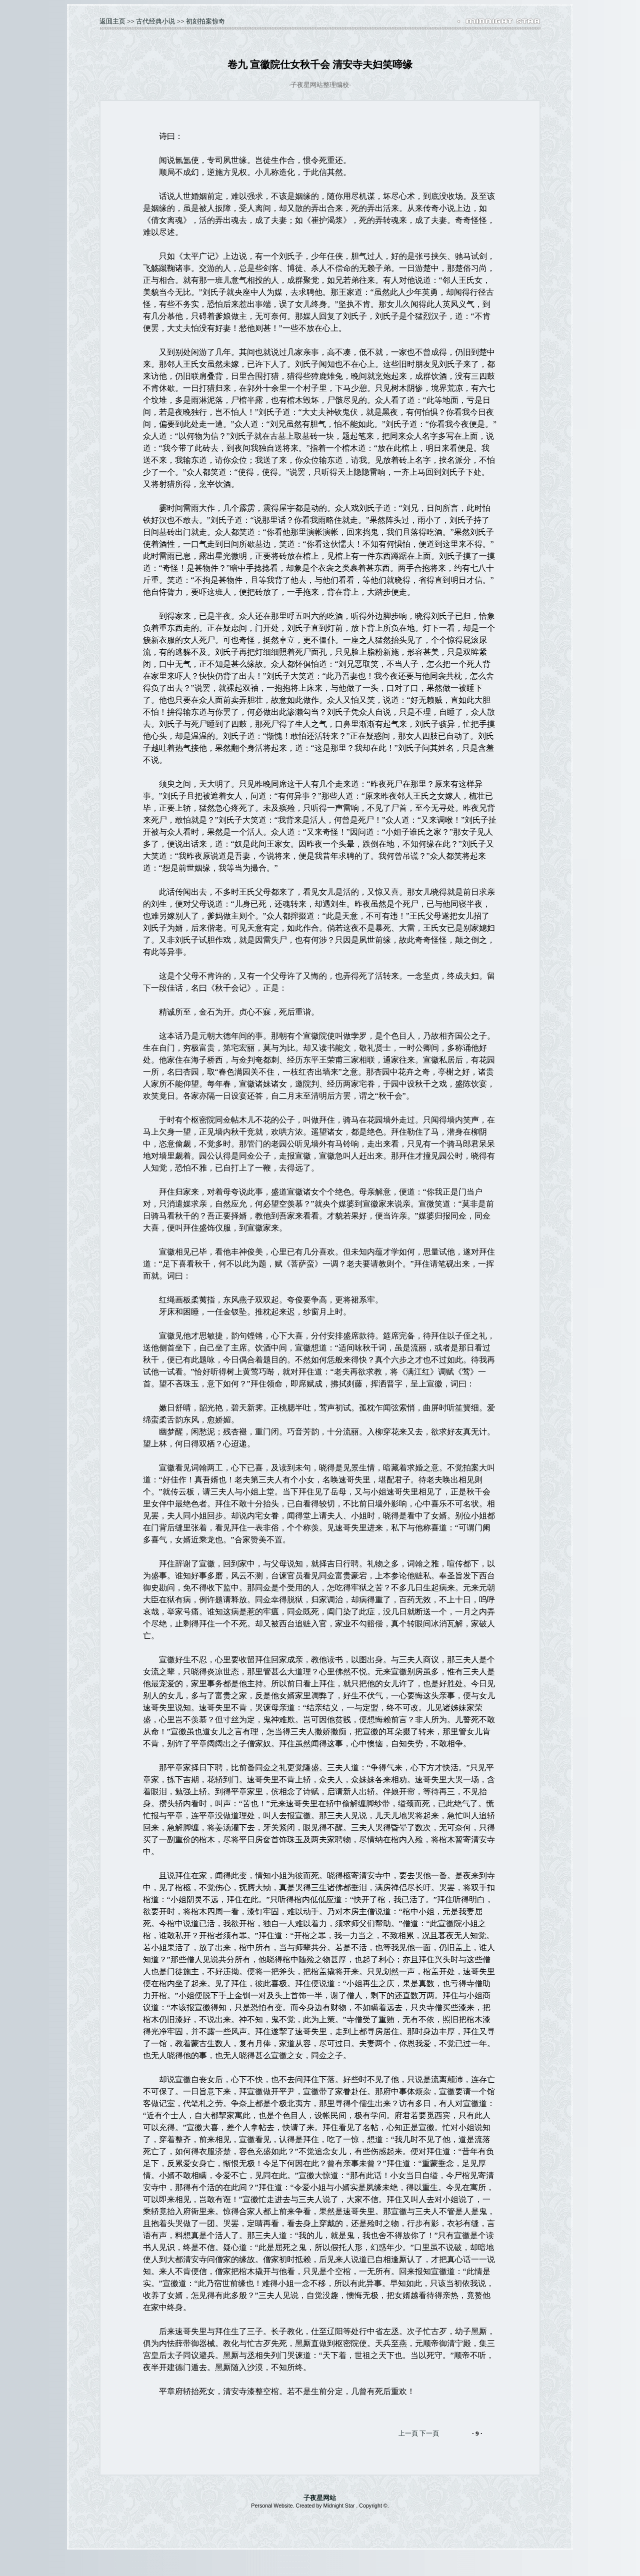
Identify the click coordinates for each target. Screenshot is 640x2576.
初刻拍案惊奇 (205, 21)
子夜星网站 (320, 2498)
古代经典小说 (155, 21)
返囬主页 (113, 21)
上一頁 (408, 2433)
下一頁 (429, 2433)
